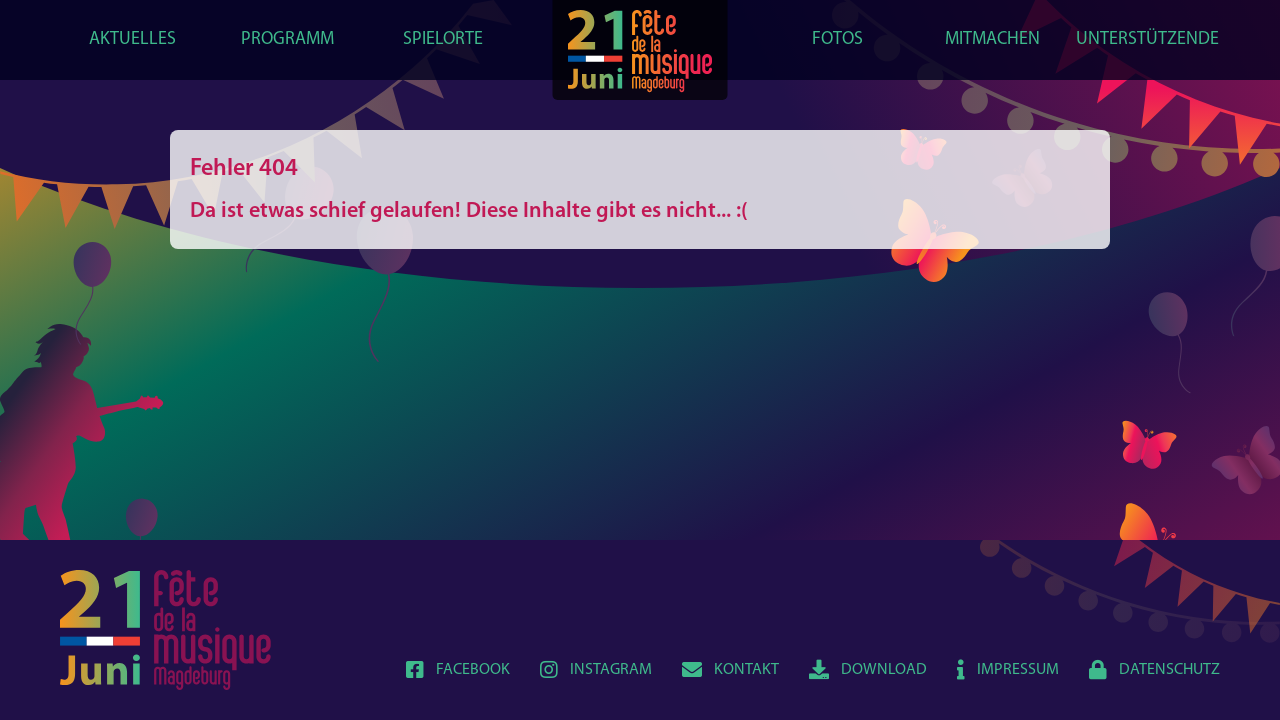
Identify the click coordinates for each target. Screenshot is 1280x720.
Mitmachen (992, 39)
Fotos (837, 39)
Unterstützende (1147, 39)
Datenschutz (1154, 670)
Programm (287, 39)
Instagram (596, 670)
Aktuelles (132, 39)
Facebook (458, 670)
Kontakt (730, 670)
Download (868, 670)
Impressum (1008, 670)
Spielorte (443, 39)
